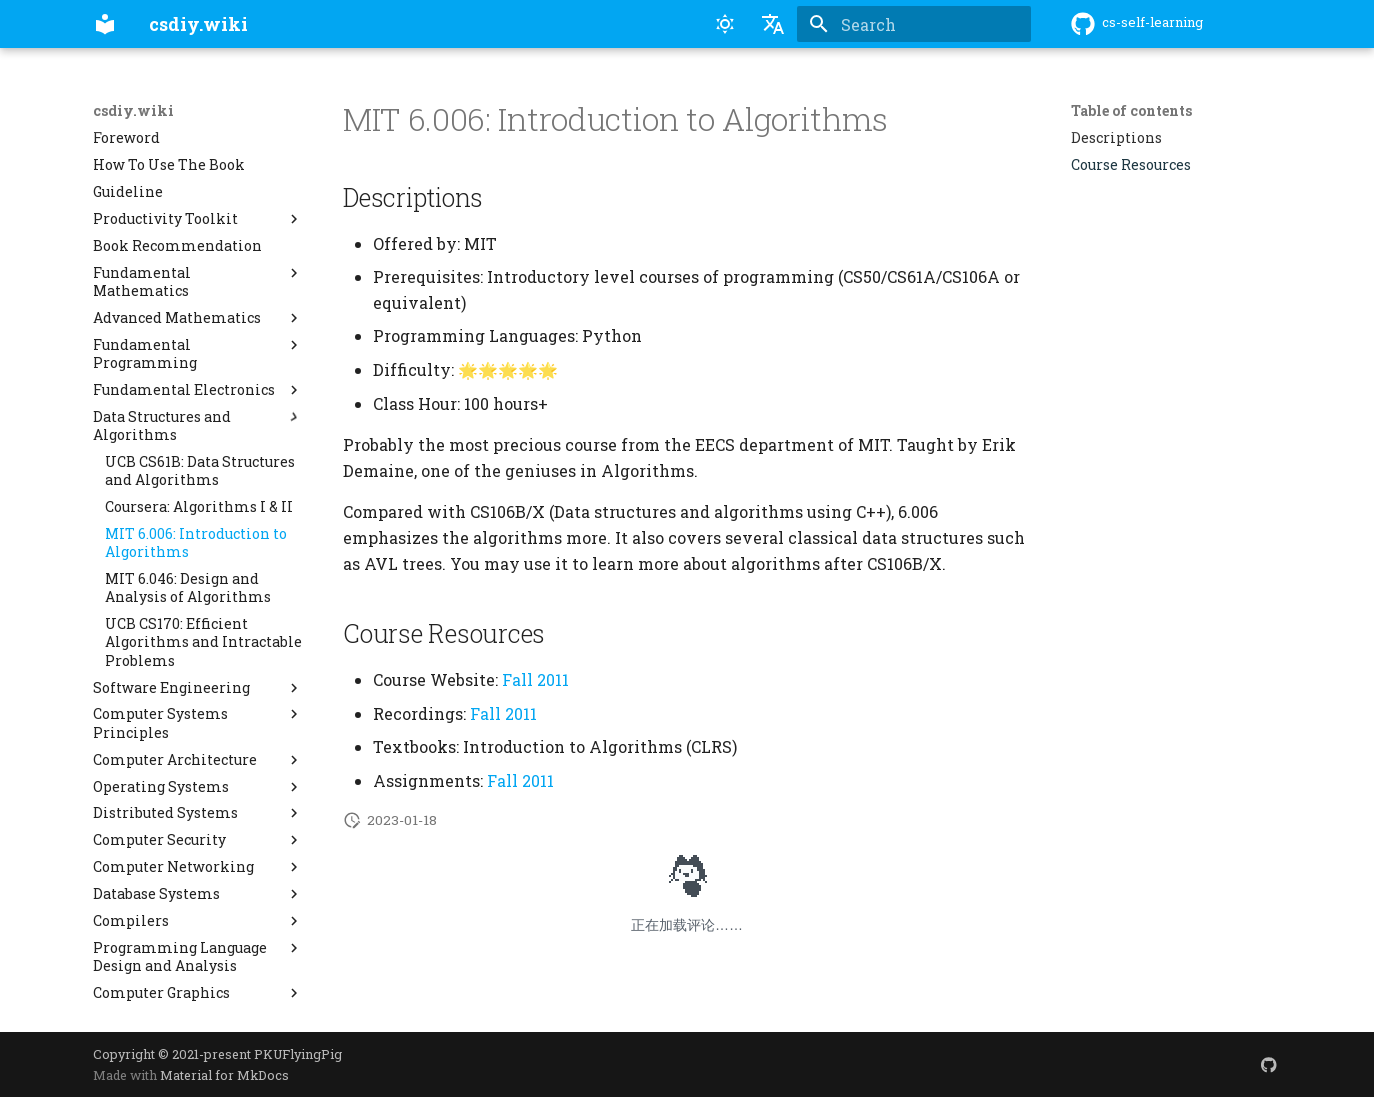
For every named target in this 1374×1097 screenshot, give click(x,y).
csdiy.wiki (133, 111)
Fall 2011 (535, 679)
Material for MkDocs (224, 1075)
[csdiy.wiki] (105, 24)
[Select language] (773, 24)
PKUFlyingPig (298, 1054)
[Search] (914, 24)
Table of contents (1131, 111)
